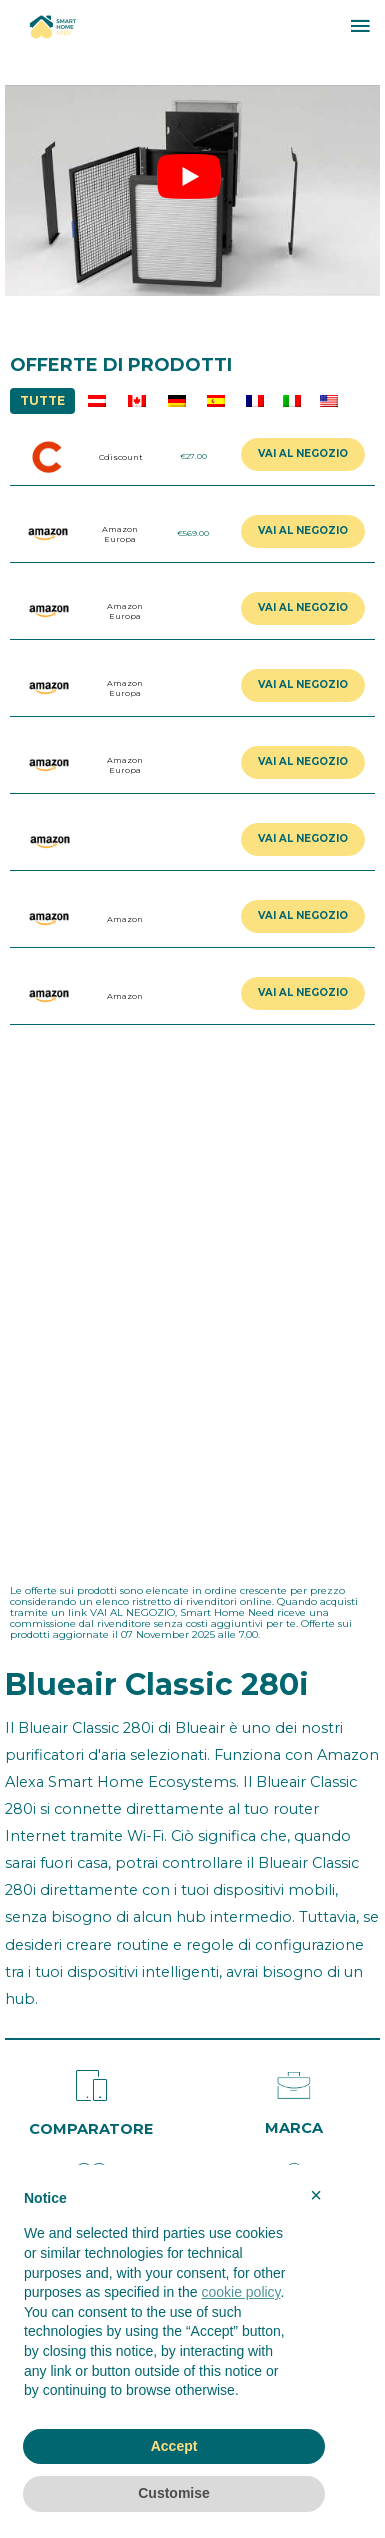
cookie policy (240, 2292)
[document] (174, 2300)
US (329, 400)
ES (216, 400)
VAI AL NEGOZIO (303, 453)
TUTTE (42, 400)
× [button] (316, 2195)
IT (291, 400)
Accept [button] (174, 2446)
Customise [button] (174, 2493)
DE (177, 400)
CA (137, 400)
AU (96, 400)
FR (254, 400)
